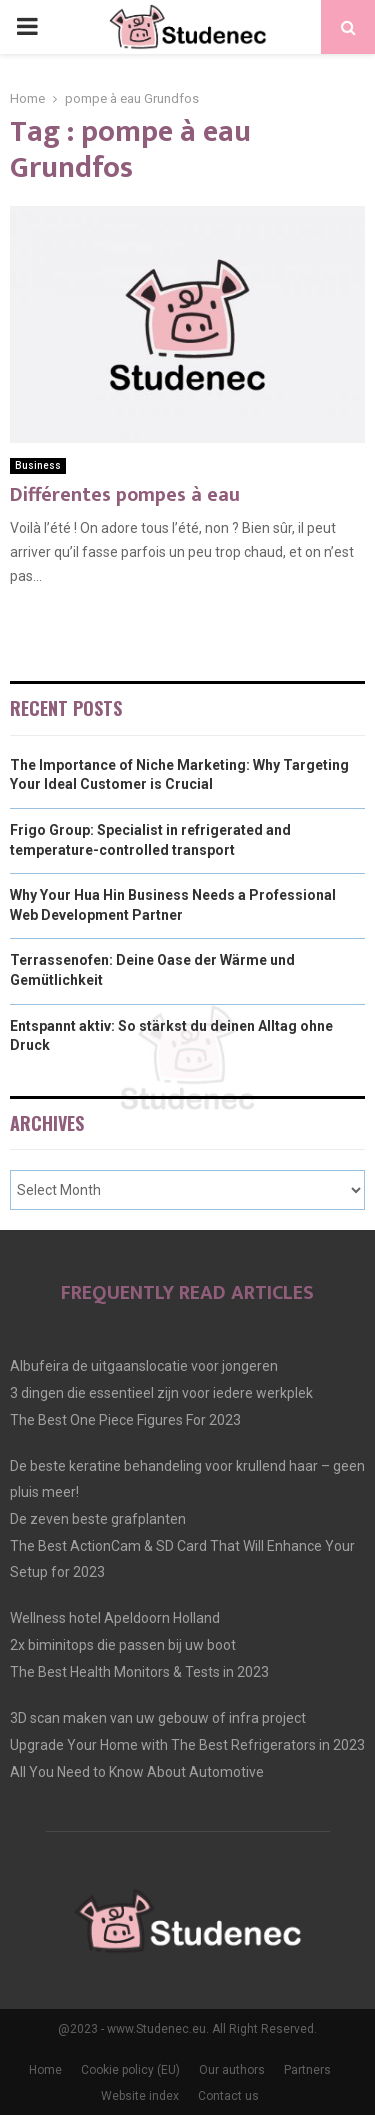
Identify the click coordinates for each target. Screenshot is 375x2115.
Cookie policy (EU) (130, 2070)
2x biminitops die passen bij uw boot (123, 1645)
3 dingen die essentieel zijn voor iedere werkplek (161, 1393)
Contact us (228, 2096)
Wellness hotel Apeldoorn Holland (115, 1618)
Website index (140, 2096)
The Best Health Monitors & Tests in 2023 (139, 1672)
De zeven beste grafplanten (98, 1519)
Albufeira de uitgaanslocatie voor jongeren (144, 1366)
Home (45, 2070)
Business (38, 465)
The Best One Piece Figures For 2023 (125, 1420)
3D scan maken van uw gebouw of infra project (158, 1718)
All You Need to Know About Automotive (137, 1772)
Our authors (232, 2070)
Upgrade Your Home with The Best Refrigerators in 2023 (187, 1745)
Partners (307, 2070)
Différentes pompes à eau (125, 495)
